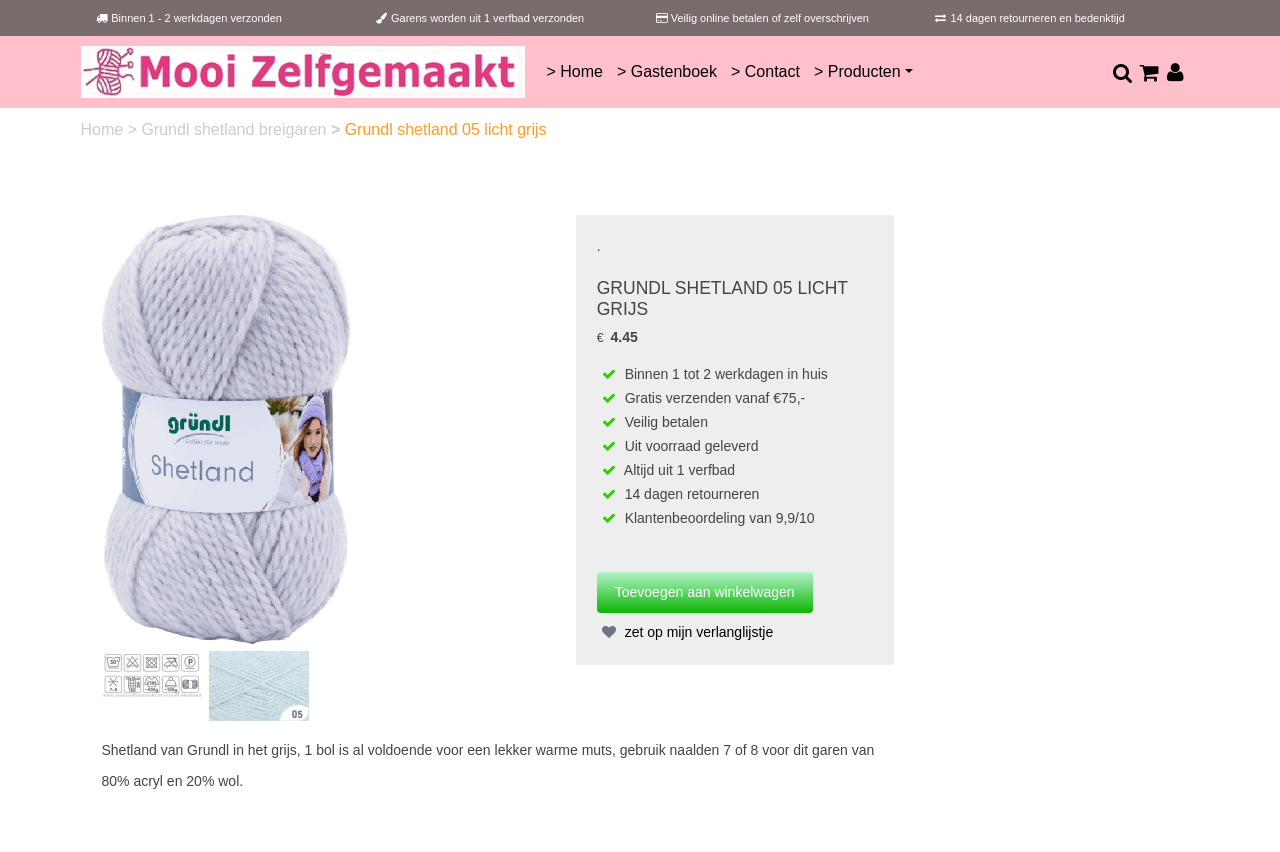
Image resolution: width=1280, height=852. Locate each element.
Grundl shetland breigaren (235, 129)
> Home (574, 71)
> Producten (857, 71)
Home (104, 129)
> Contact (765, 71)
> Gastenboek (667, 71)
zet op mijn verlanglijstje (685, 632)
